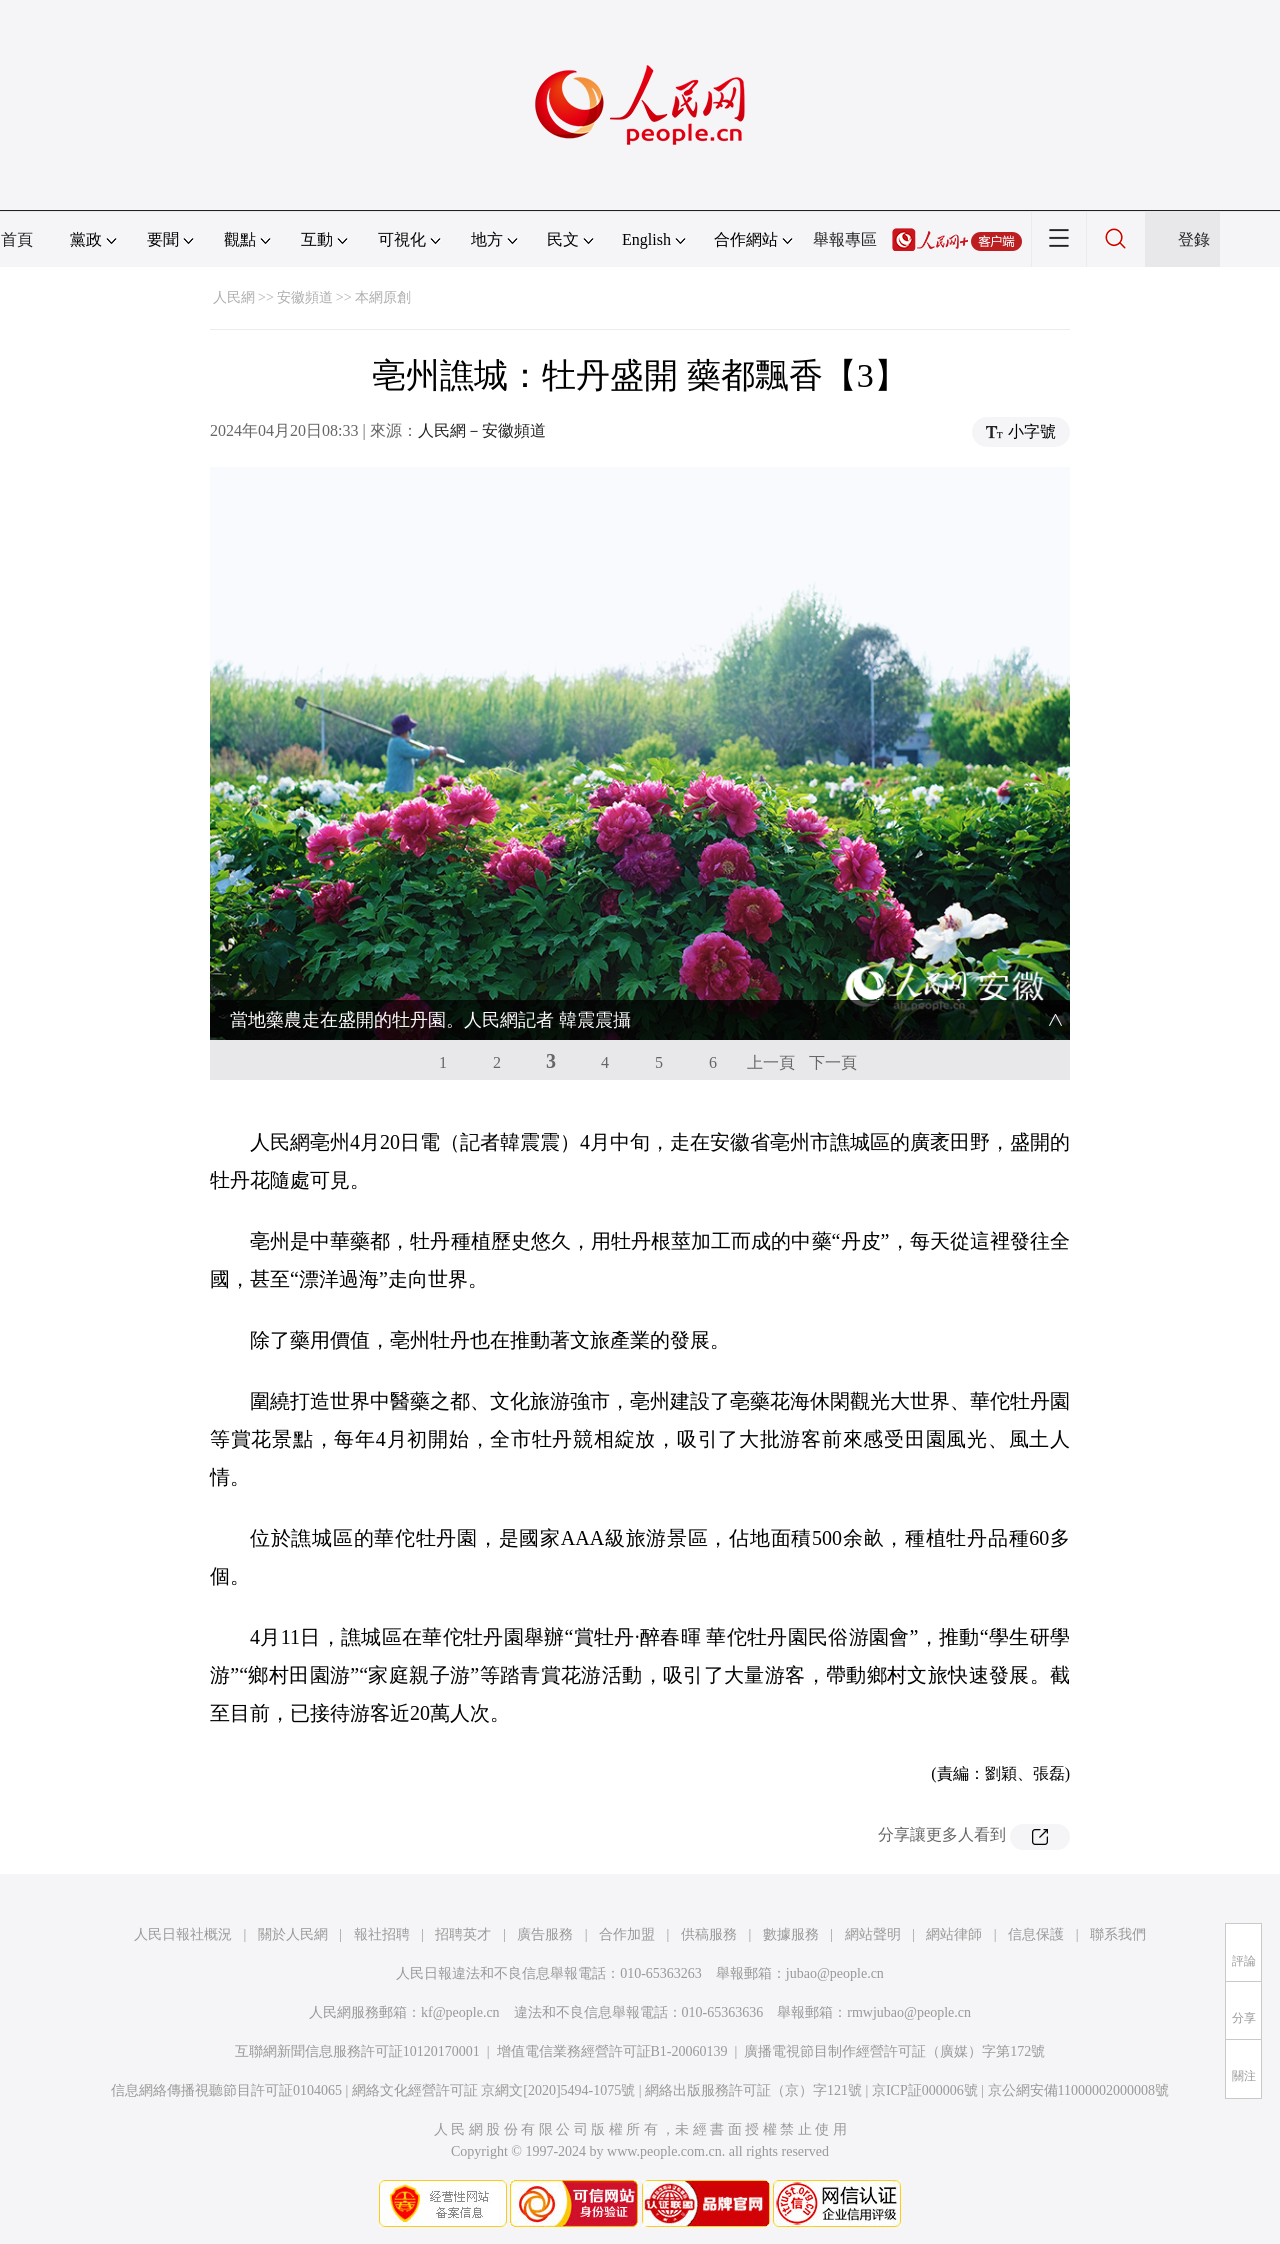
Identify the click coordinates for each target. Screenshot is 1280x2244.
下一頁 (833, 1062)
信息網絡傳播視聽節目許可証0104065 (226, 2090)
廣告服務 (545, 1934)
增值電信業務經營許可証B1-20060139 (612, 2051)
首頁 (17, 239)
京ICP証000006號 (925, 2090)
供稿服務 (709, 1934)
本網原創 (383, 297)
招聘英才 (463, 1934)
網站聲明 (873, 1934)
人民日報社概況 (183, 1934)
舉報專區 (845, 239)
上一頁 (771, 1062)
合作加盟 (627, 1934)
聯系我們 (1118, 1934)
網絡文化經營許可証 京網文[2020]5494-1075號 (494, 2090)
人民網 (234, 297)
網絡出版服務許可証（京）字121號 (753, 2090)
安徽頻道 (305, 297)
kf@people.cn (460, 2012)
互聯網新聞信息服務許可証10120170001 (357, 2051)
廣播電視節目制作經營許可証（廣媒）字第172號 (894, 2051)
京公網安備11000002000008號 (1078, 2090)
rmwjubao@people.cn (909, 2012)
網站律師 (954, 1934)
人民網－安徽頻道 (482, 430)
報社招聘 (382, 1934)
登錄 (1194, 239)
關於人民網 (293, 1934)
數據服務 (791, 1934)
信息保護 (1036, 1934)
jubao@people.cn (835, 1973)
